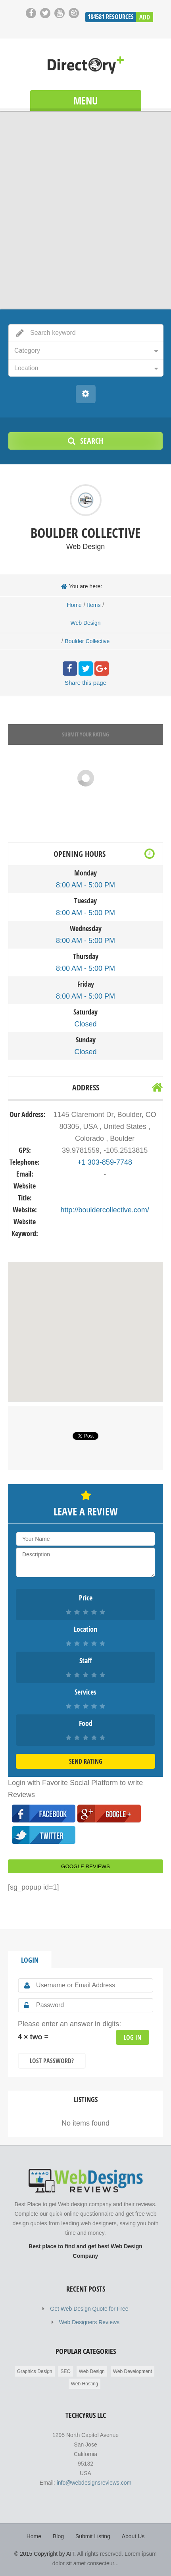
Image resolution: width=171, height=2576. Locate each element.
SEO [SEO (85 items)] (65, 2371)
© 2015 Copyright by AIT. (45, 2554)
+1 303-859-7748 (104, 1162)
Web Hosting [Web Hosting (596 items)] (84, 2384)
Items (93, 605)
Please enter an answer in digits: (69, 2024)
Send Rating (85, 1761)
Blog (58, 2536)
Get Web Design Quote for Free (89, 2308)
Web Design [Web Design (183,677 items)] (92, 2371)
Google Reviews (85, 1866)
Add (144, 17)
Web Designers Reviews (89, 2322)
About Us (133, 2536)
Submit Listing (92, 2536)
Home (74, 605)
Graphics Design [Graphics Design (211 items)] (34, 2371)
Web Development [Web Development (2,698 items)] (132, 2371)
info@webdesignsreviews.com (94, 2482)
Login (29, 1960)
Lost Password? (52, 2060)
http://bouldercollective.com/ (105, 1210)
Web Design (85, 623)
